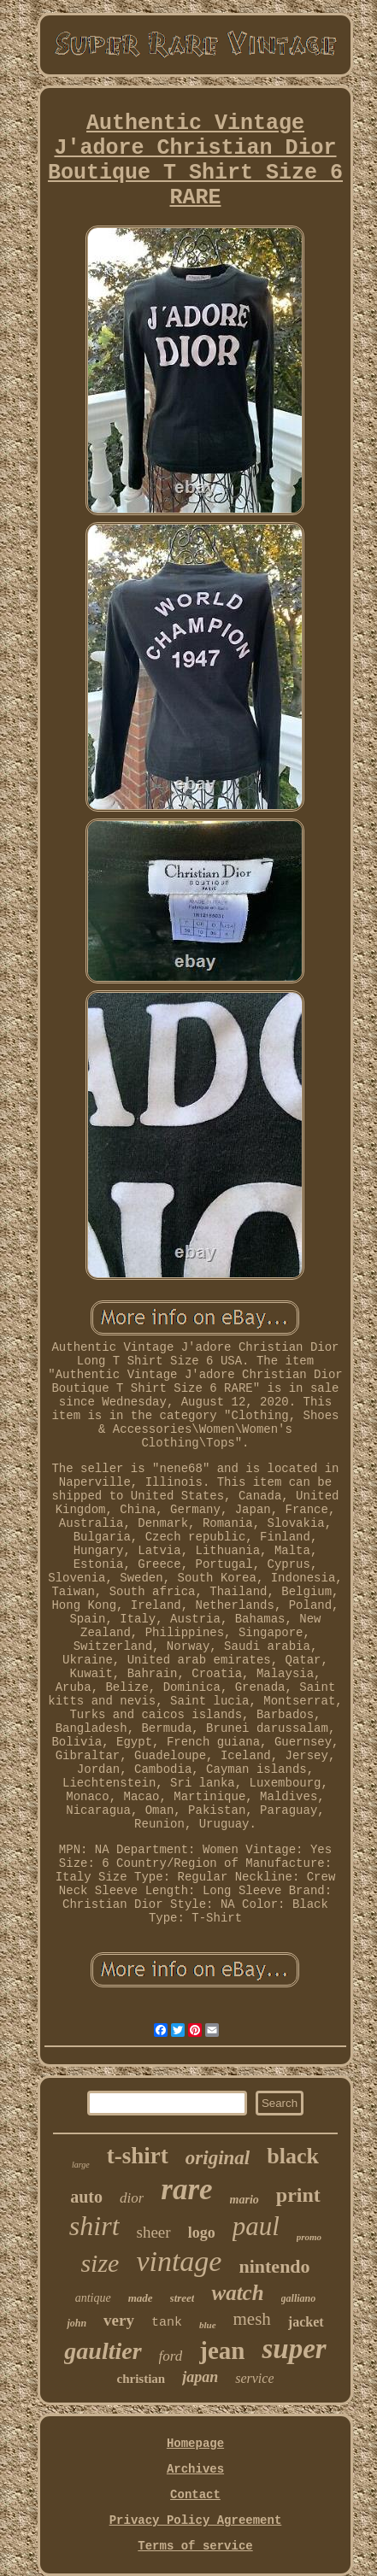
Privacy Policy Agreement (195, 2520)
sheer (154, 2232)
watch (237, 2292)
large (81, 2164)
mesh (252, 2319)
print (298, 2195)
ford (171, 2356)
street (182, 2297)
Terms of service (195, 2546)
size (99, 2263)
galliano (298, 2298)
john (76, 2323)
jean (221, 2350)
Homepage (195, 2443)
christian (140, 2378)
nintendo (274, 2266)
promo (309, 2237)
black (293, 2156)
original (218, 2157)
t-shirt (137, 2155)
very (118, 2320)
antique (93, 2297)
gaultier (102, 2351)
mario (244, 2199)
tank (166, 2322)
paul (256, 2226)
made (140, 2297)
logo (201, 2232)
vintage (178, 2261)
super (294, 2348)
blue (207, 2325)
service (254, 2378)
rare (186, 2189)
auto (86, 2196)
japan (200, 2376)
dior (132, 2198)
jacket (306, 2322)
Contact (195, 2495)
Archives (195, 2469)
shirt (94, 2225)
